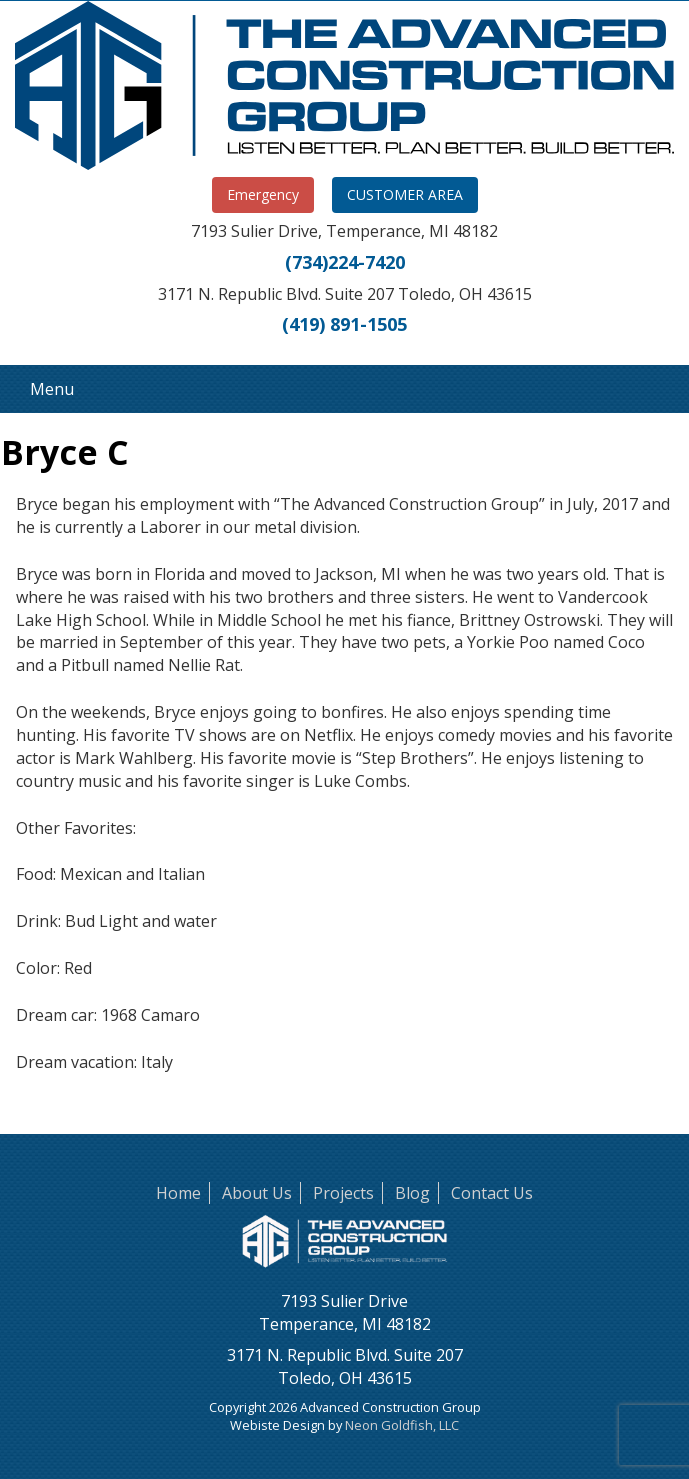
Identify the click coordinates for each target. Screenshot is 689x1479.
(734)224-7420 (345, 262)
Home (178, 1193)
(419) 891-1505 (344, 324)
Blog (412, 1193)
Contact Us (492, 1193)
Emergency (263, 194)
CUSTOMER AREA (405, 194)
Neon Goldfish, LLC (402, 1425)
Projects (343, 1193)
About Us (257, 1193)
